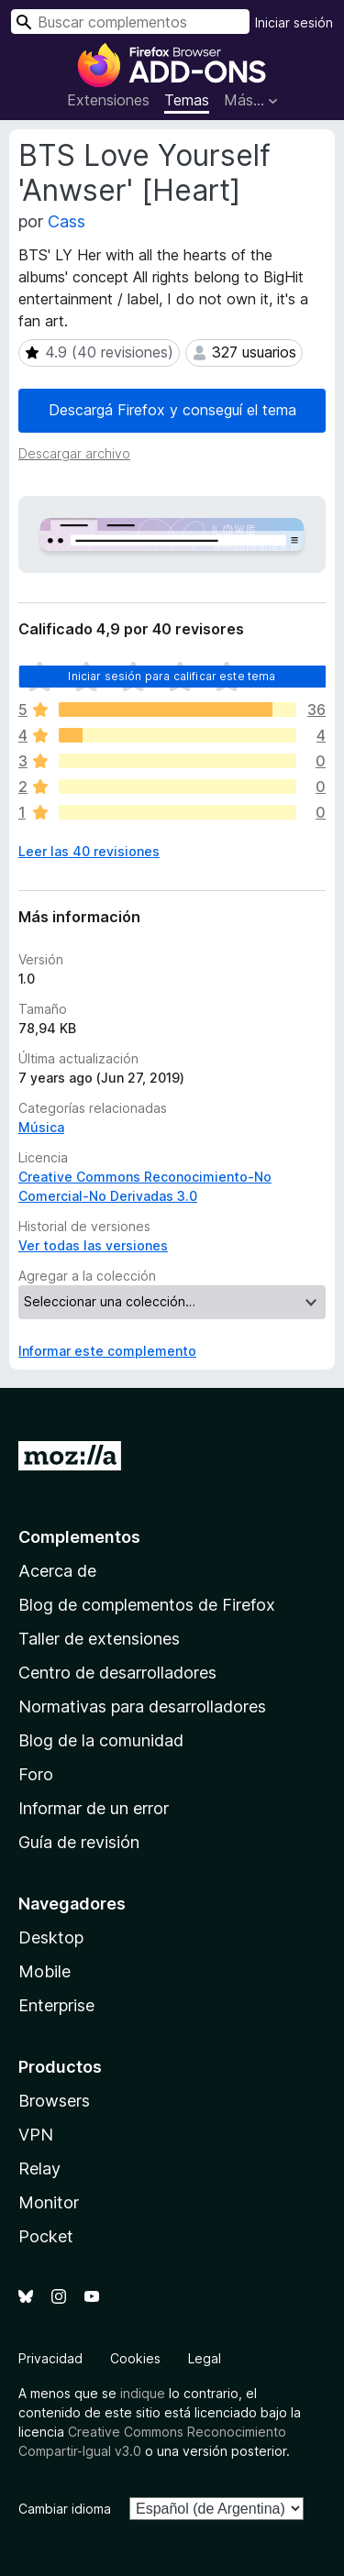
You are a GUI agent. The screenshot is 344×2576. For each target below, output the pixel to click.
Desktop (50, 1937)
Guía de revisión (78, 1842)
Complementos (79, 1537)
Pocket (45, 2236)
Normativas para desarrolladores (142, 1706)
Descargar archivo (74, 453)
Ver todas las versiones (93, 1245)
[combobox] (130, 21)
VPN (35, 2134)
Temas (186, 100)
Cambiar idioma (64, 2508)
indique (142, 2393)
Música (41, 1127)
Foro (35, 1774)
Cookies (135, 2358)
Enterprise (56, 2005)
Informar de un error (93, 1808)
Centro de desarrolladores (117, 1672)
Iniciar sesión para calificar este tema (171, 676)
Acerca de (57, 1570)
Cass (66, 221)
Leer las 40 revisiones (89, 851)
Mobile (44, 1971)
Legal (204, 2358)
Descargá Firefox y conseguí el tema (172, 410)
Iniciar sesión (294, 22)
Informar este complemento (107, 1351)
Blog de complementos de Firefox (146, 1604)
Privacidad (50, 2358)
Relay (39, 2168)
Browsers (54, 2100)
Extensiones (108, 100)
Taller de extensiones (99, 1638)
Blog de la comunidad (100, 1740)
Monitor (48, 2202)
